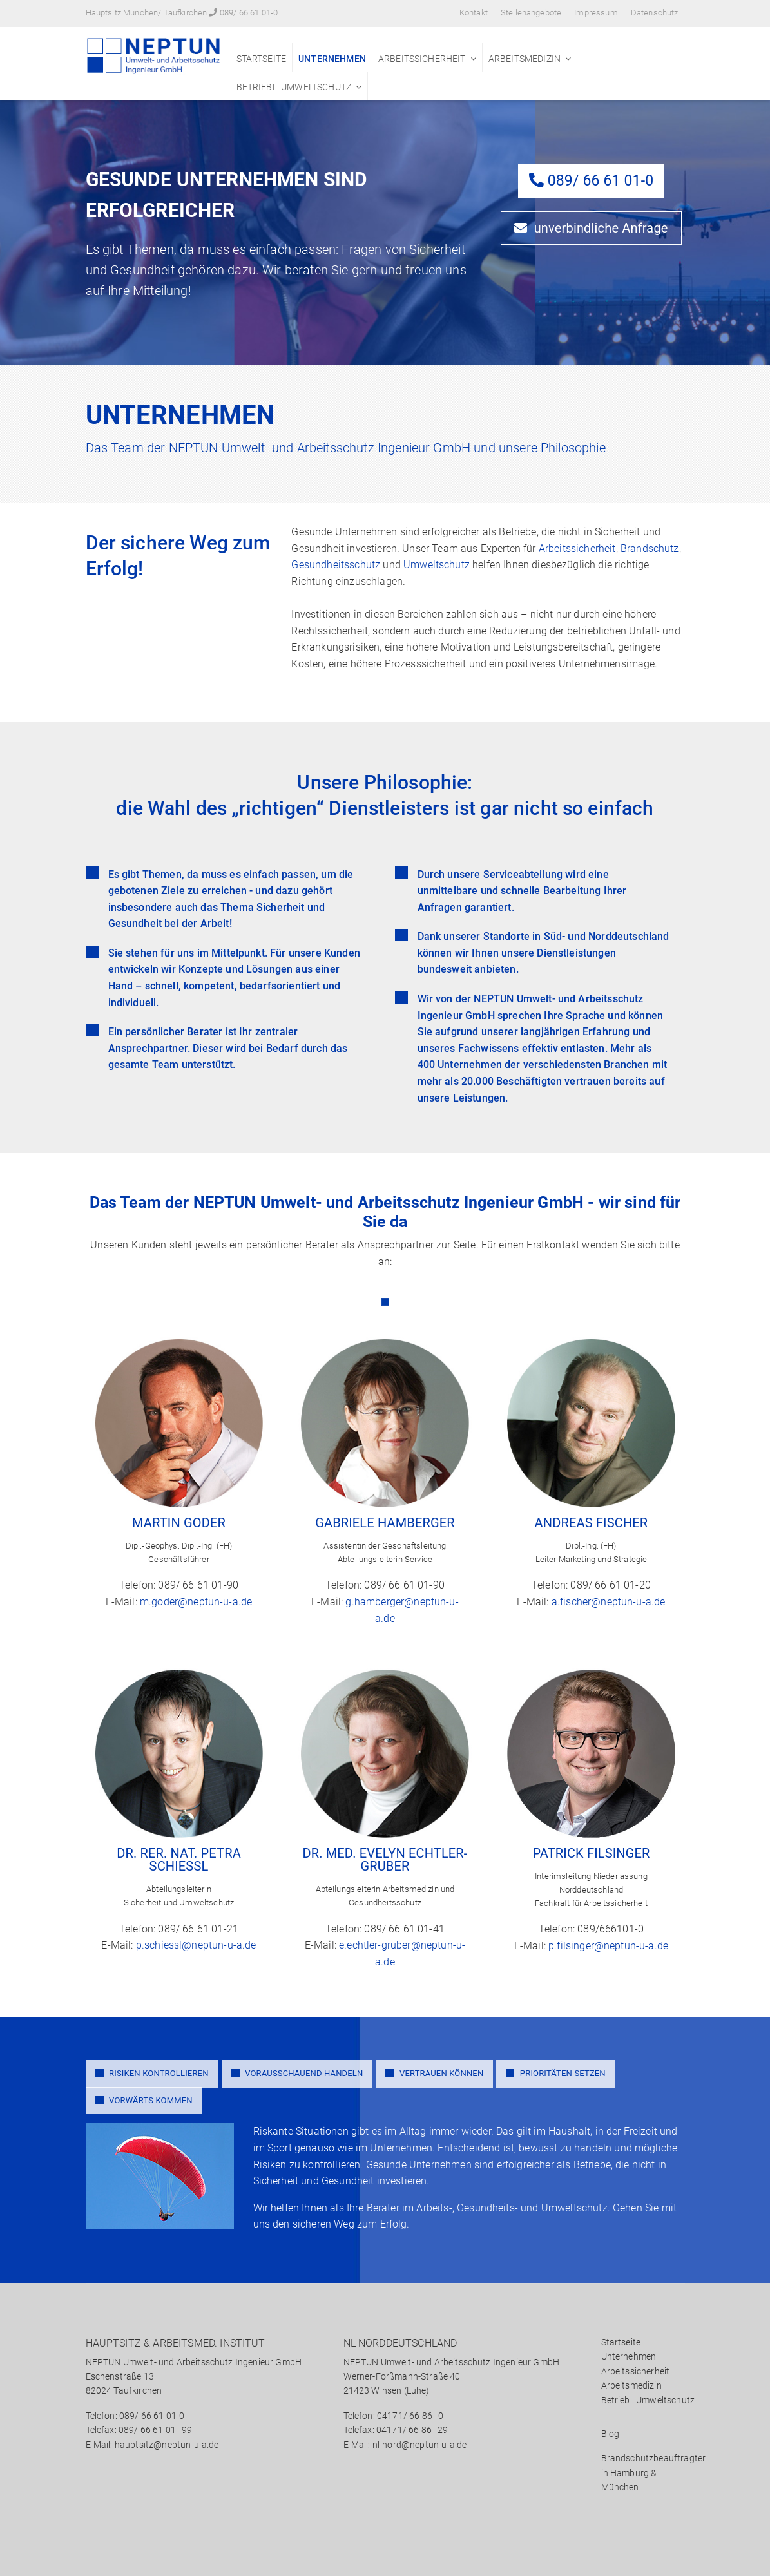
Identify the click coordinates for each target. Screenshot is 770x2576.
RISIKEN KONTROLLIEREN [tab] (152, 2073)
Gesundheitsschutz (335, 564)
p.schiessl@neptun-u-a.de (196, 1945)
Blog (610, 2433)
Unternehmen (332, 58)
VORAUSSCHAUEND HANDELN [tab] (297, 2073)
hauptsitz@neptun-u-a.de (167, 2444)
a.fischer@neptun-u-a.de (609, 1602)
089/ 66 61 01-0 (249, 12)
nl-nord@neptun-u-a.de (419, 2444)
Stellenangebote (531, 12)
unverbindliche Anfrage (591, 227)
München (620, 2487)
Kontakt (473, 12)
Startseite (261, 58)
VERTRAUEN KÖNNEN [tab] (434, 2073)
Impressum (595, 12)
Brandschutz (650, 548)
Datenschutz (655, 12)
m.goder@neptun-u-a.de (196, 1602)
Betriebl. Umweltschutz (294, 87)
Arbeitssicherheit (422, 58)
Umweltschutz (436, 564)
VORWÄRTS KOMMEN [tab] (144, 2099)
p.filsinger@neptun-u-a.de (608, 1946)
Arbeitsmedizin (524, 58)
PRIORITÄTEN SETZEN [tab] (556, 2073)
